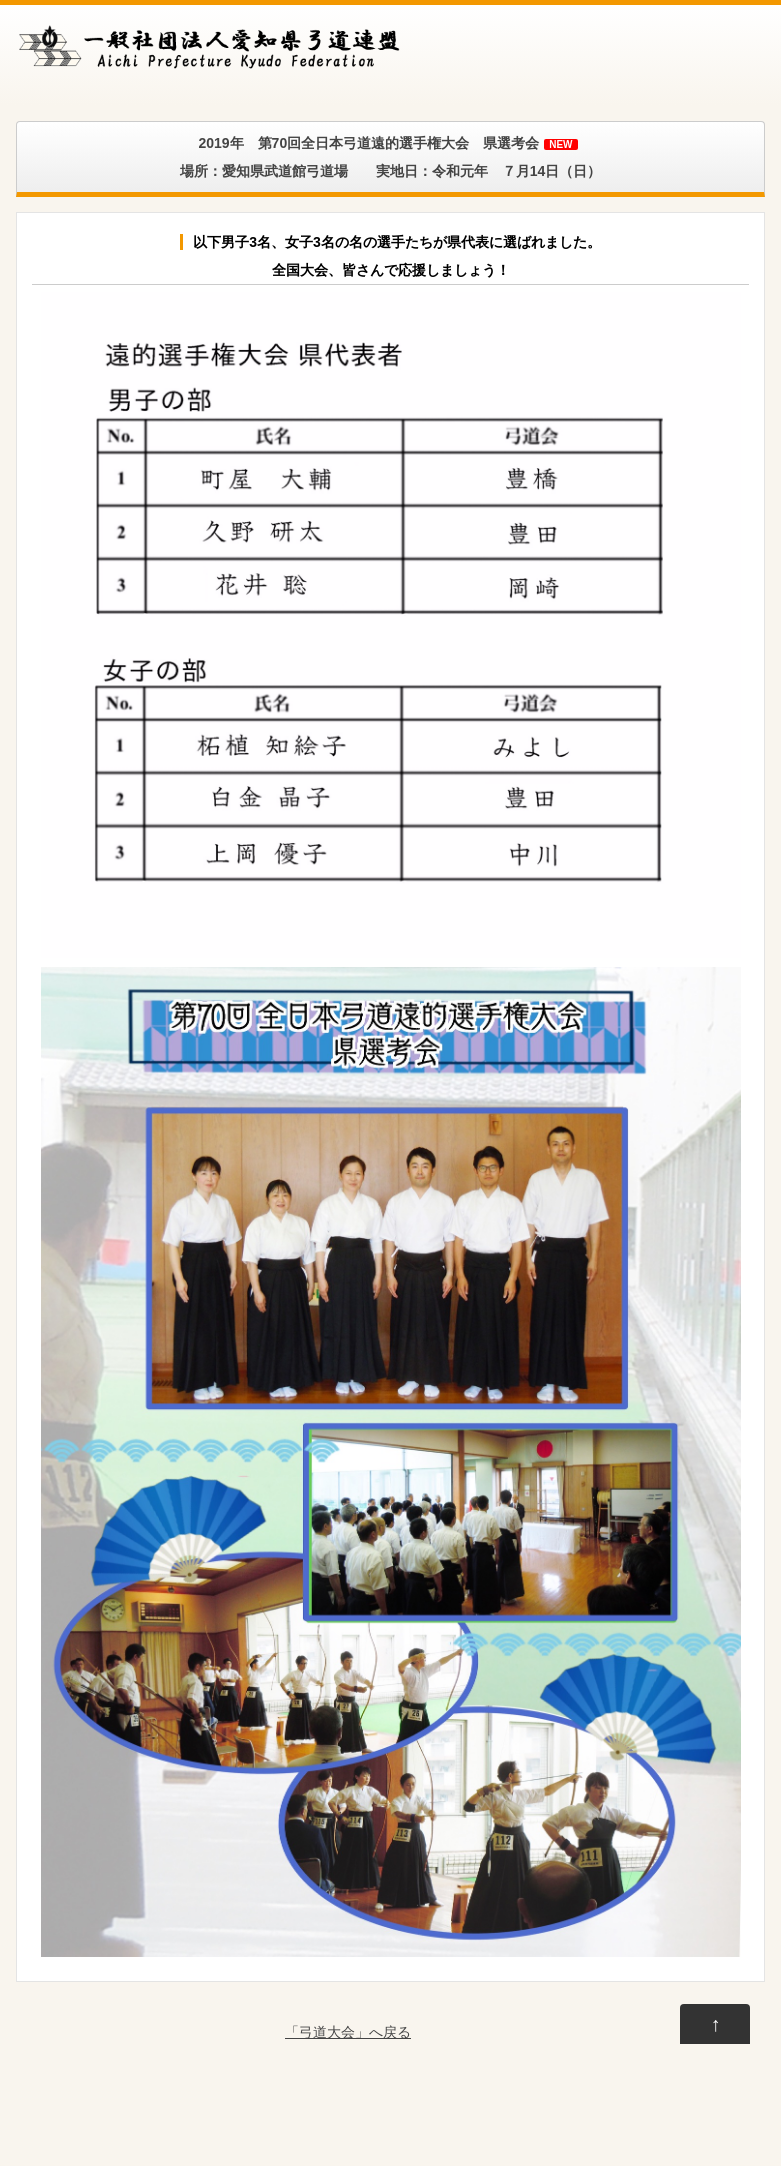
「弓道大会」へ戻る (348, 2032)
